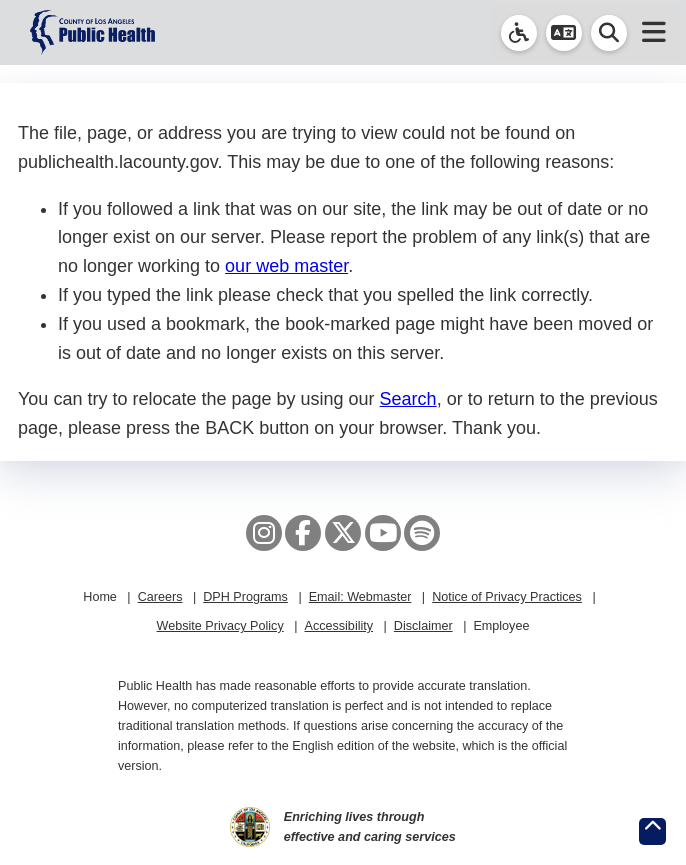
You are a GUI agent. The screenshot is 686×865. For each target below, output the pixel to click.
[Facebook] (303, 533)
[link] (519, 33)
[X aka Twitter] (343, 533)
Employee (501, 626)
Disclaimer (423, 626)
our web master (286, 266)
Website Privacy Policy (220, 626)
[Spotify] (422, 533)
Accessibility (338, 626)
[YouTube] (383, 533)
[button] (564, 33)
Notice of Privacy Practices (507, 597)
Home (100, 597)
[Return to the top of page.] (652, 831)
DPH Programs (245, 597)
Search (408, 399)
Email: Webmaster (360, 597)
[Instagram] (264, 533)
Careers (160, 597)
